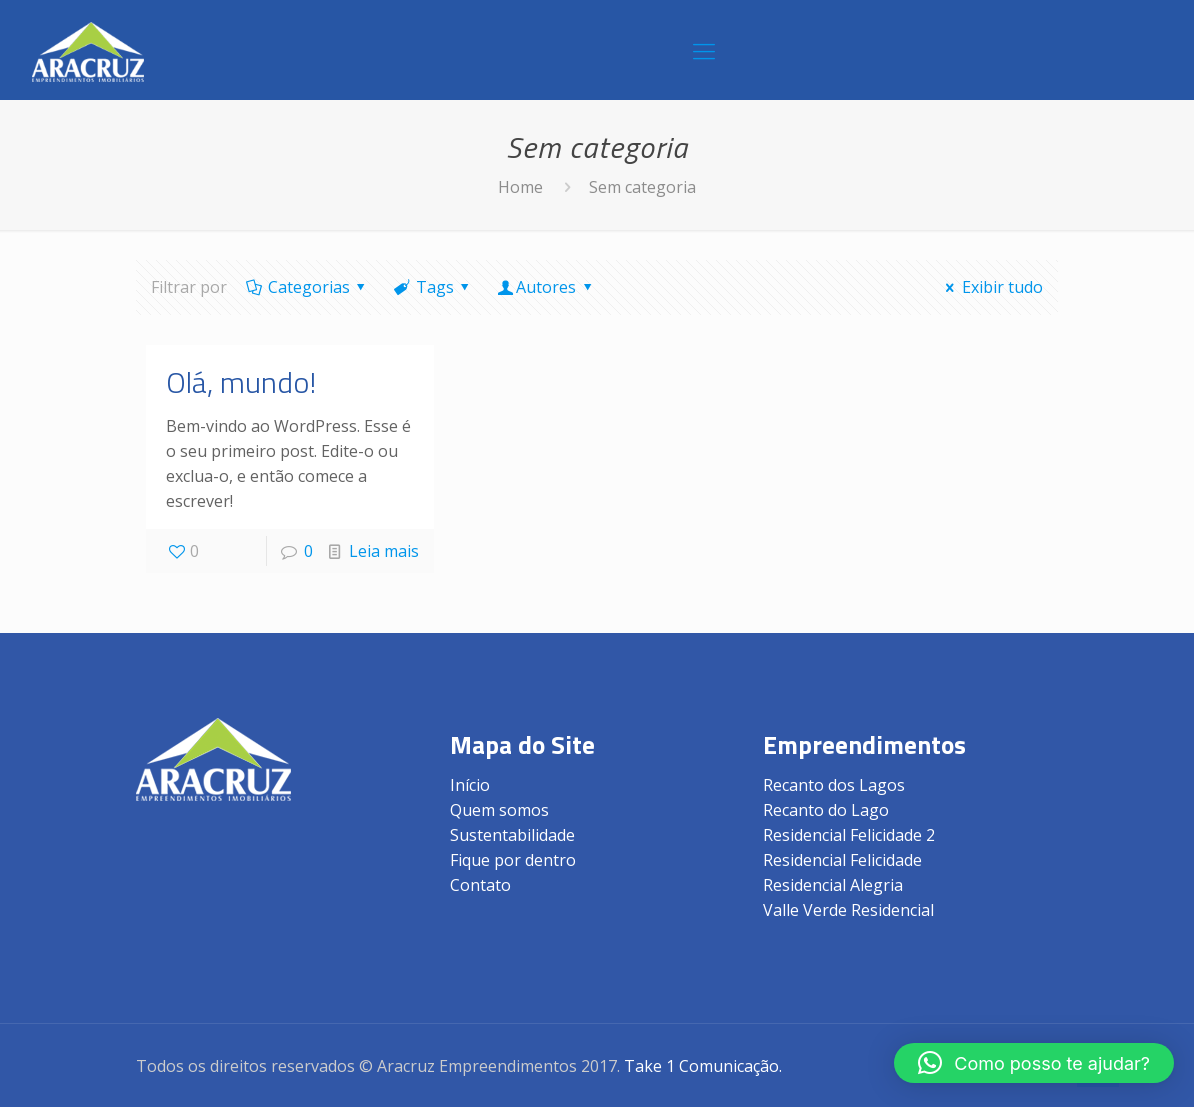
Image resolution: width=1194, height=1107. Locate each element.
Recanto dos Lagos (834, 785)
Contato (480, 885)
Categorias (307, 287)
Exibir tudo (990, 287)
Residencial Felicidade (842, 860)
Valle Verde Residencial (848, 910)
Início (470, 785)
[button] (1034, 1063)
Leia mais (384, 551)
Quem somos (499, 810)
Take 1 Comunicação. (703, 1066)
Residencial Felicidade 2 (849, 835)
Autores (546, 287)
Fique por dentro (513, 860)
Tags (433, 287)
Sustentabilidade (512, 835)
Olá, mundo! (241, 382)
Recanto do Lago (826, 810)
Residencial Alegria (833, 885)
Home (520, 187)
